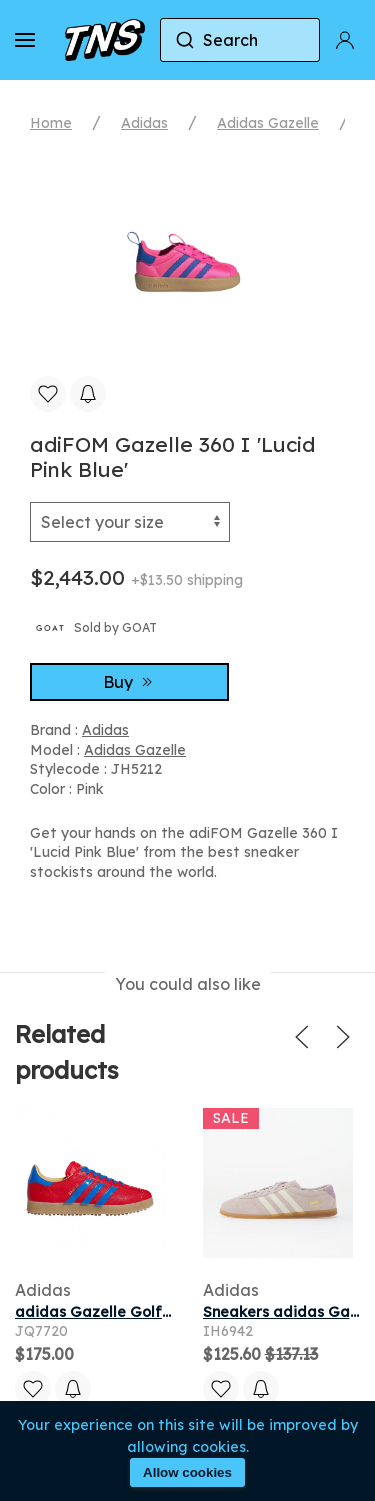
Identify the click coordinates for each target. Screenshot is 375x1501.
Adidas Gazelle (268, 123)
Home (51, 123)
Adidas (144, 123)
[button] (25, 40)
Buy (130, 682)
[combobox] (240, 40)
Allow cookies (187, 1472)
